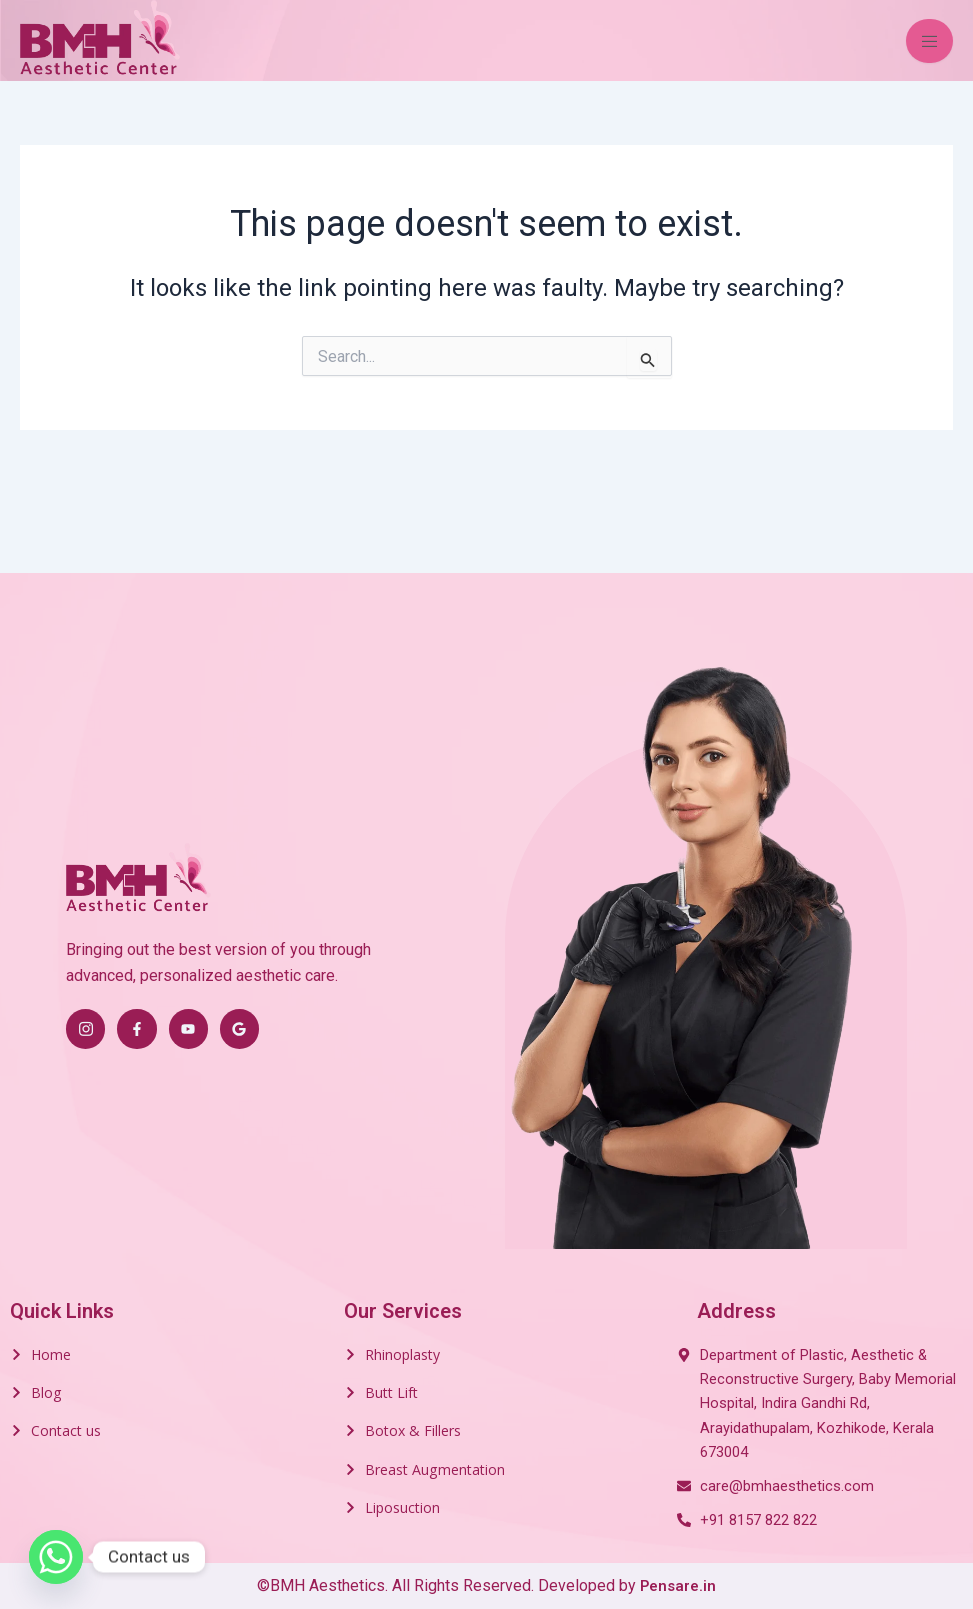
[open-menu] (929, 41)
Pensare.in (678, 1585)
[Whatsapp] (56, 1557)
